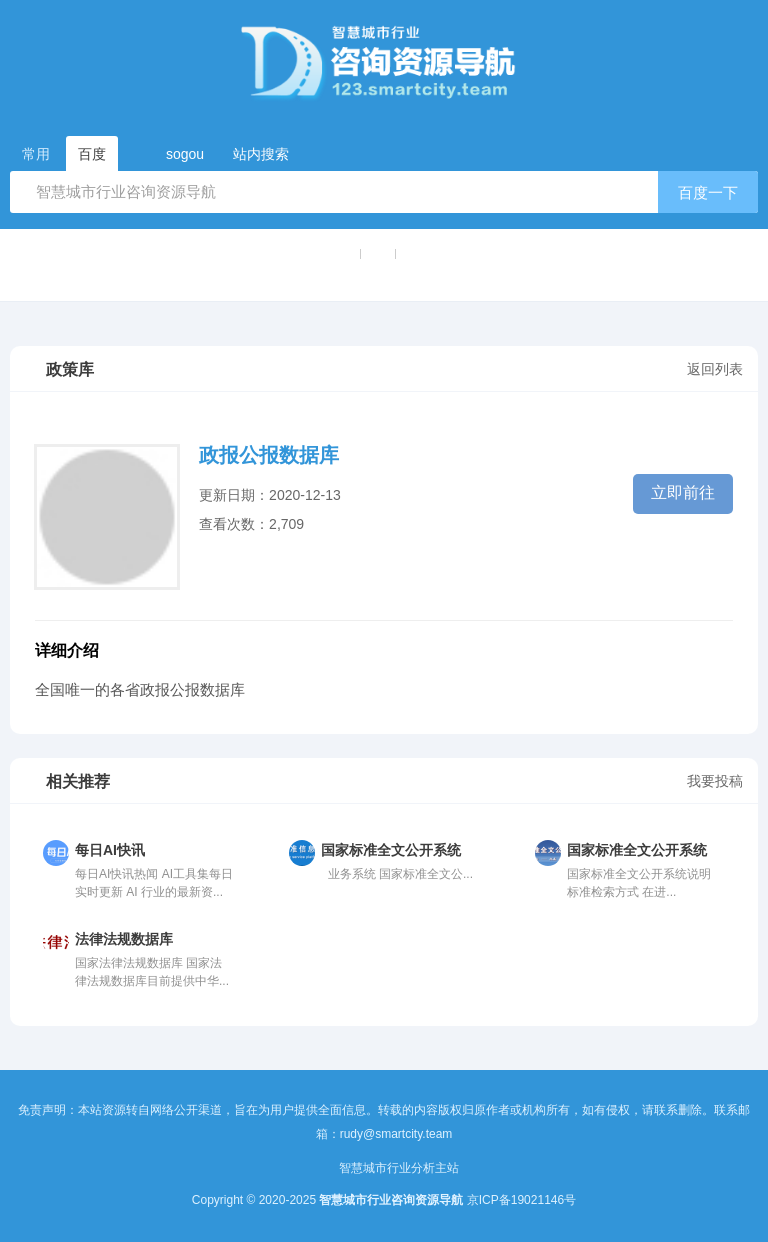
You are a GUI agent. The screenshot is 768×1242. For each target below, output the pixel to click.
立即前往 (683, 492)
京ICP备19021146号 (521, 1200)
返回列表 (715, 369)
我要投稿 (715, 781)
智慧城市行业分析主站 (399, 1168)
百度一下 (708, 192)
